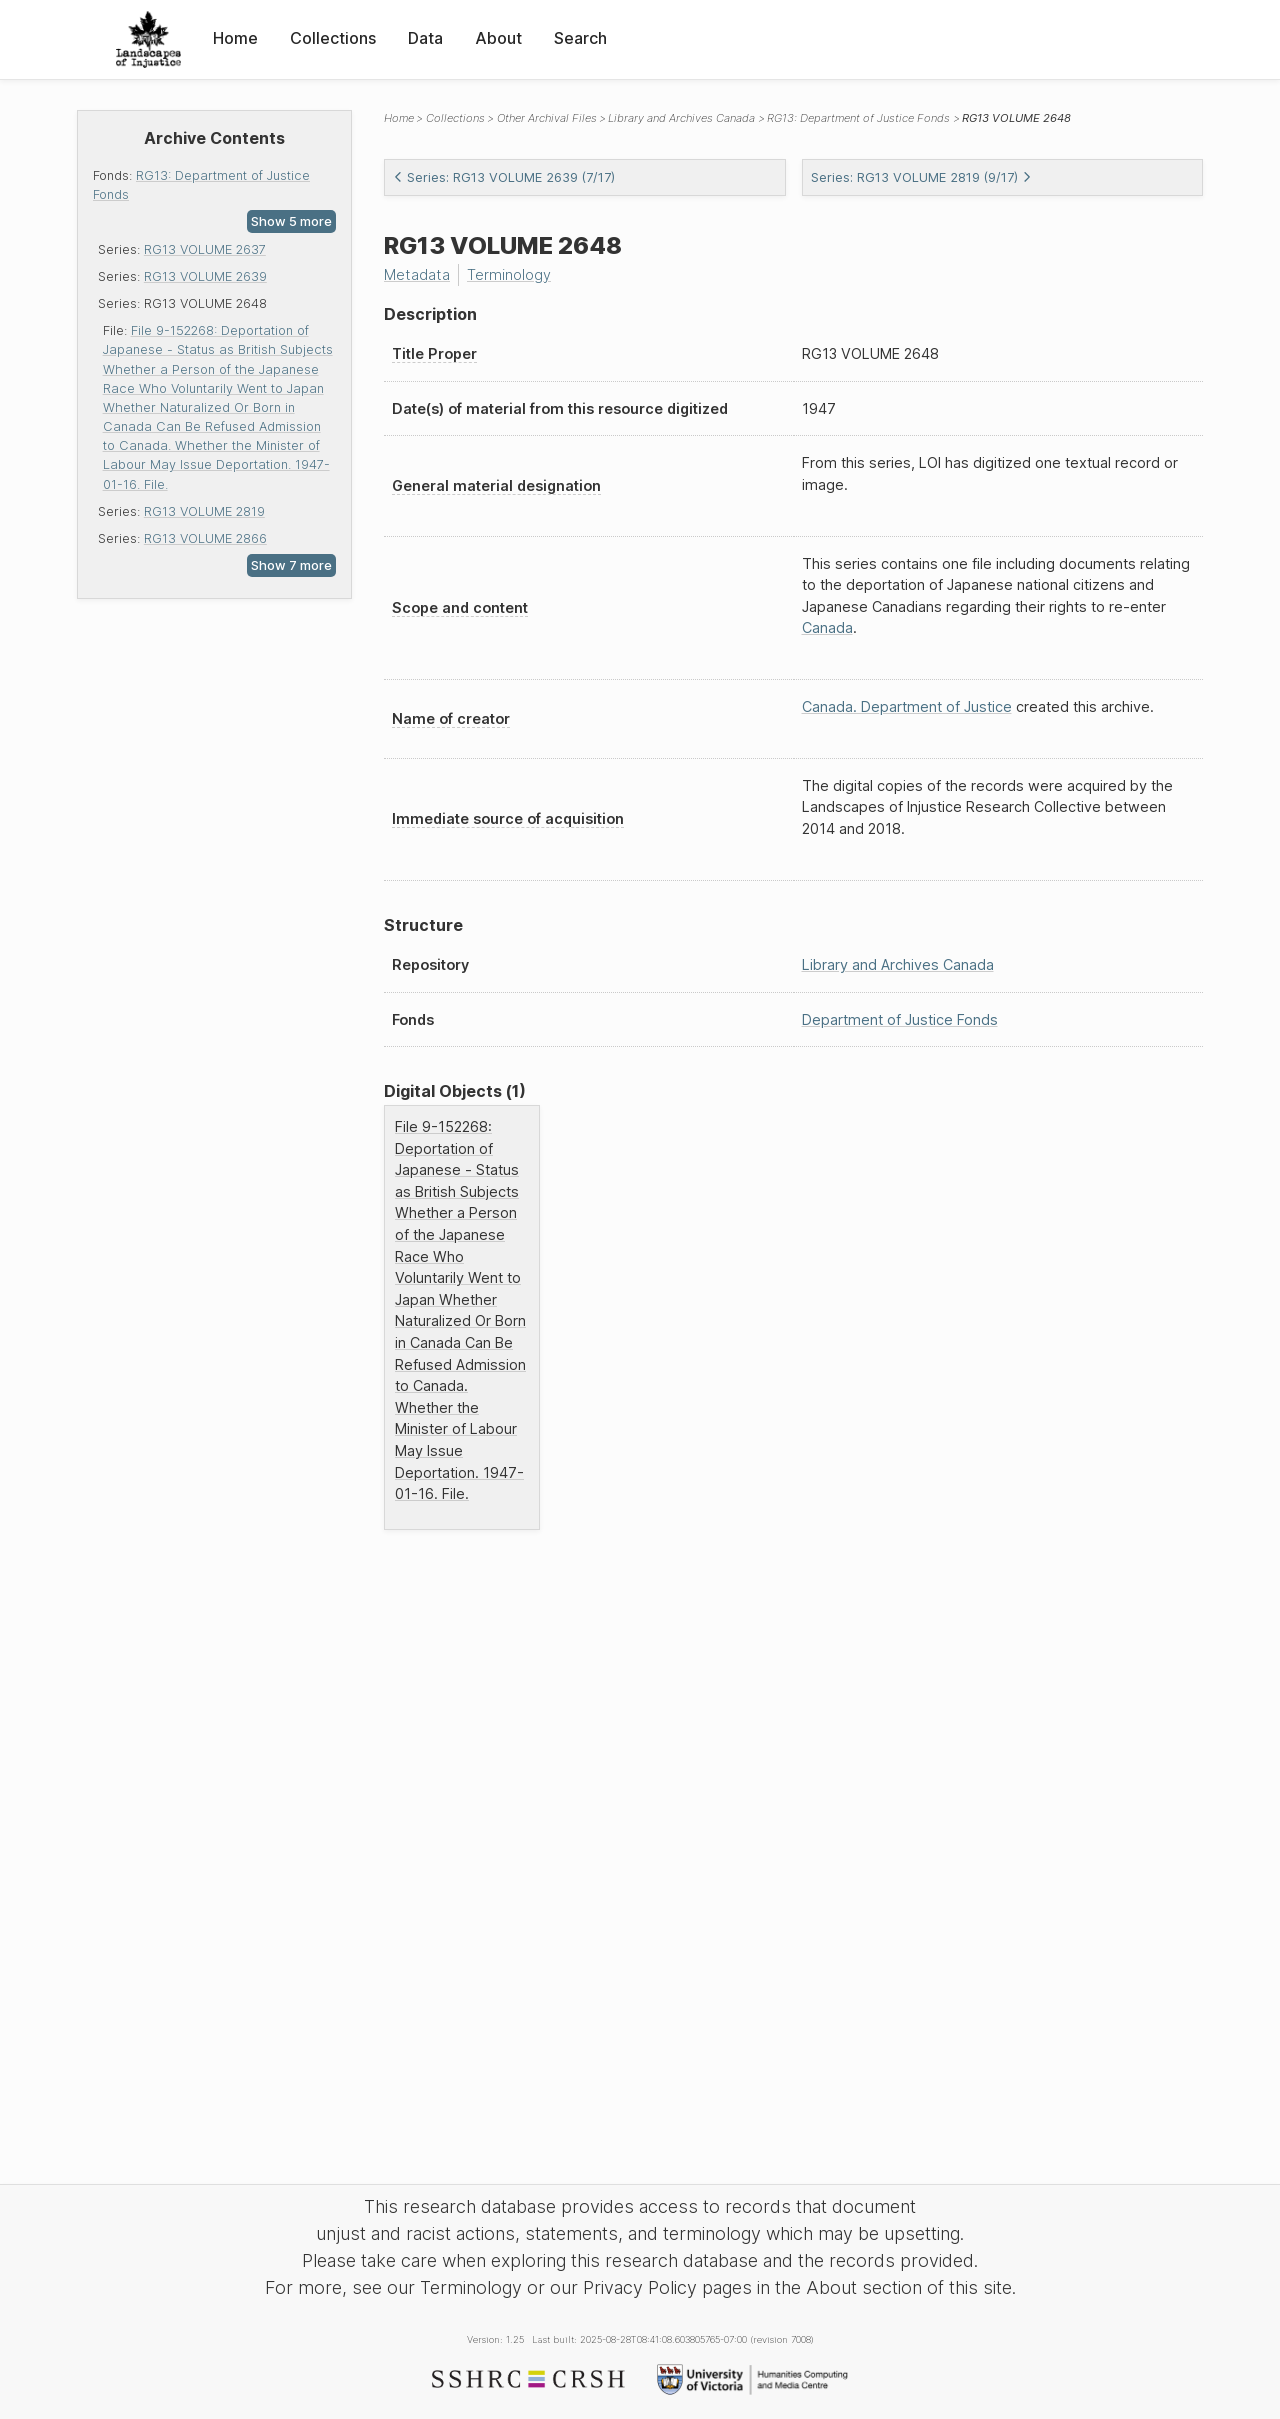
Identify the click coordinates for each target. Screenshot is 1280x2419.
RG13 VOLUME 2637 (205, 249)
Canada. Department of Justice (907, 706)
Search (580, 38)
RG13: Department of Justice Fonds (858, 118)
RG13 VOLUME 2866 (205, 538)
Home (235, 38)
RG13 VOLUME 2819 (204, 511)
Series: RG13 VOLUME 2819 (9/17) (921, 177)
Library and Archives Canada (681, 118)
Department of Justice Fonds (900, 1019)
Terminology (509, 274)
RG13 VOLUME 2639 (205, 276)
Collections (333, 38)
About (498, 38)
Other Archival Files (547, 118)
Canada (827, 627)
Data (425, 38)
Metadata (417, 274)
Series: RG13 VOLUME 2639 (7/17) (504, 177)
